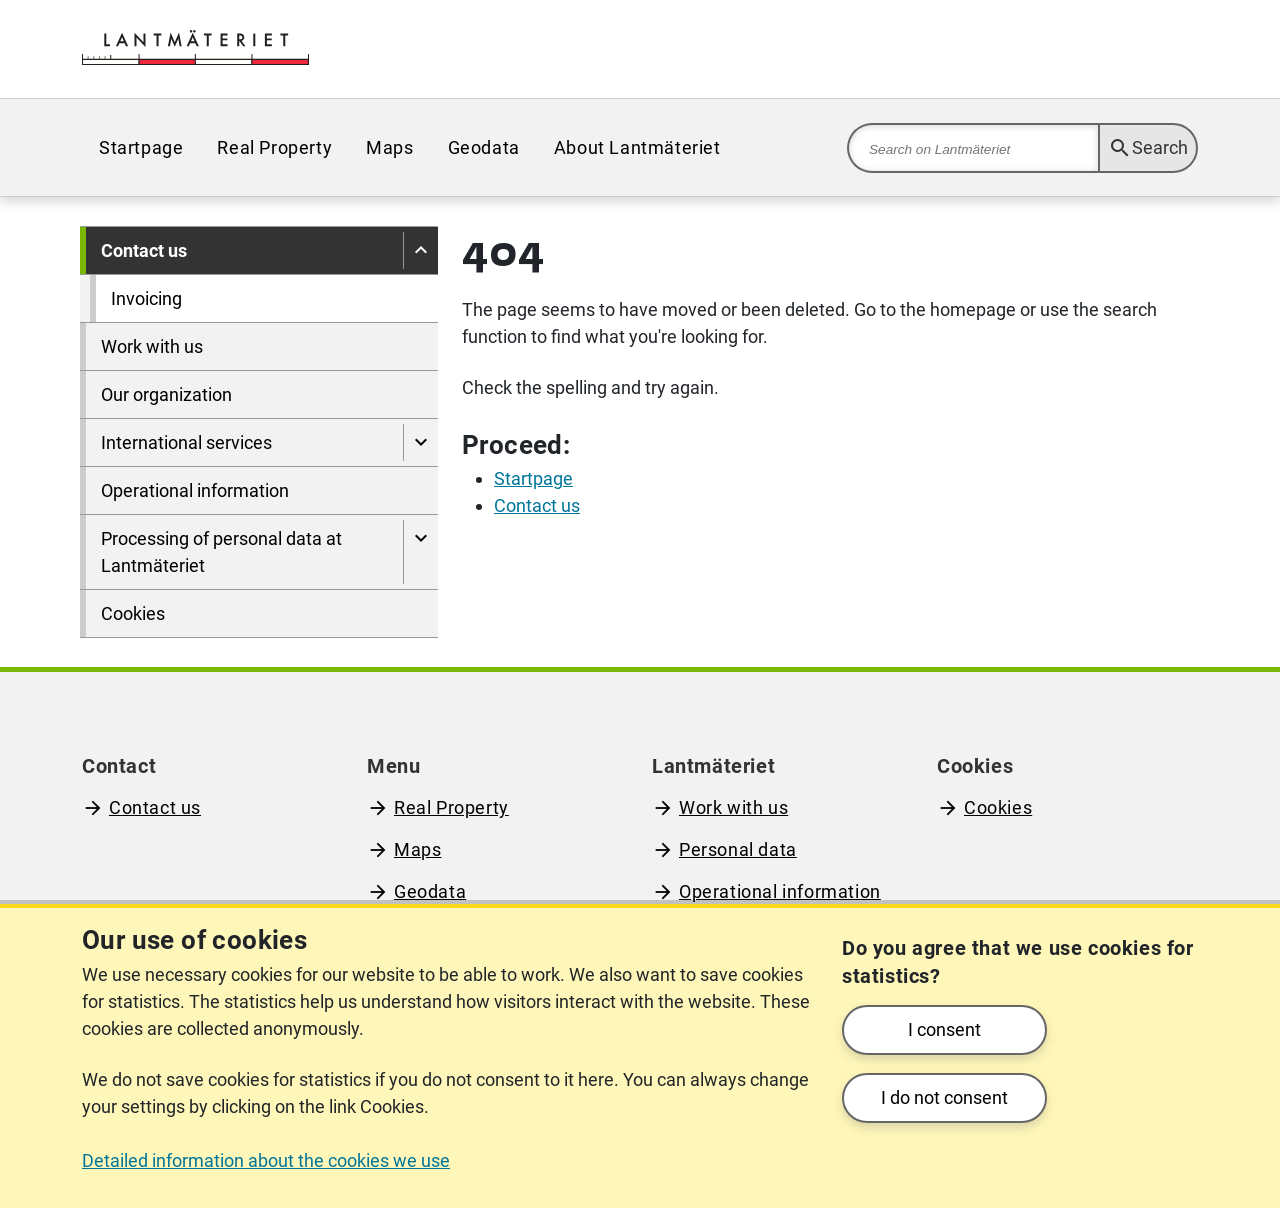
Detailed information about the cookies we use (266, 1160)
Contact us (144, 250)
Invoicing (146, 298)
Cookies (133, 613)
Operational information (195, 490)
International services (186, 442)
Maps (389, 147)
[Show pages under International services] (420, 442)
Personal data (738, 849)
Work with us (152, 346)
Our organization (166, 394)
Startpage (141, 147)
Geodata (484, 147)
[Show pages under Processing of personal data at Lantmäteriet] (420, 552)
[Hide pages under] (420, 250)
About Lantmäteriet (637, 147)
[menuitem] (141, 147)
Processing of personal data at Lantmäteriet (221, 552)
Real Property (274, 147)
